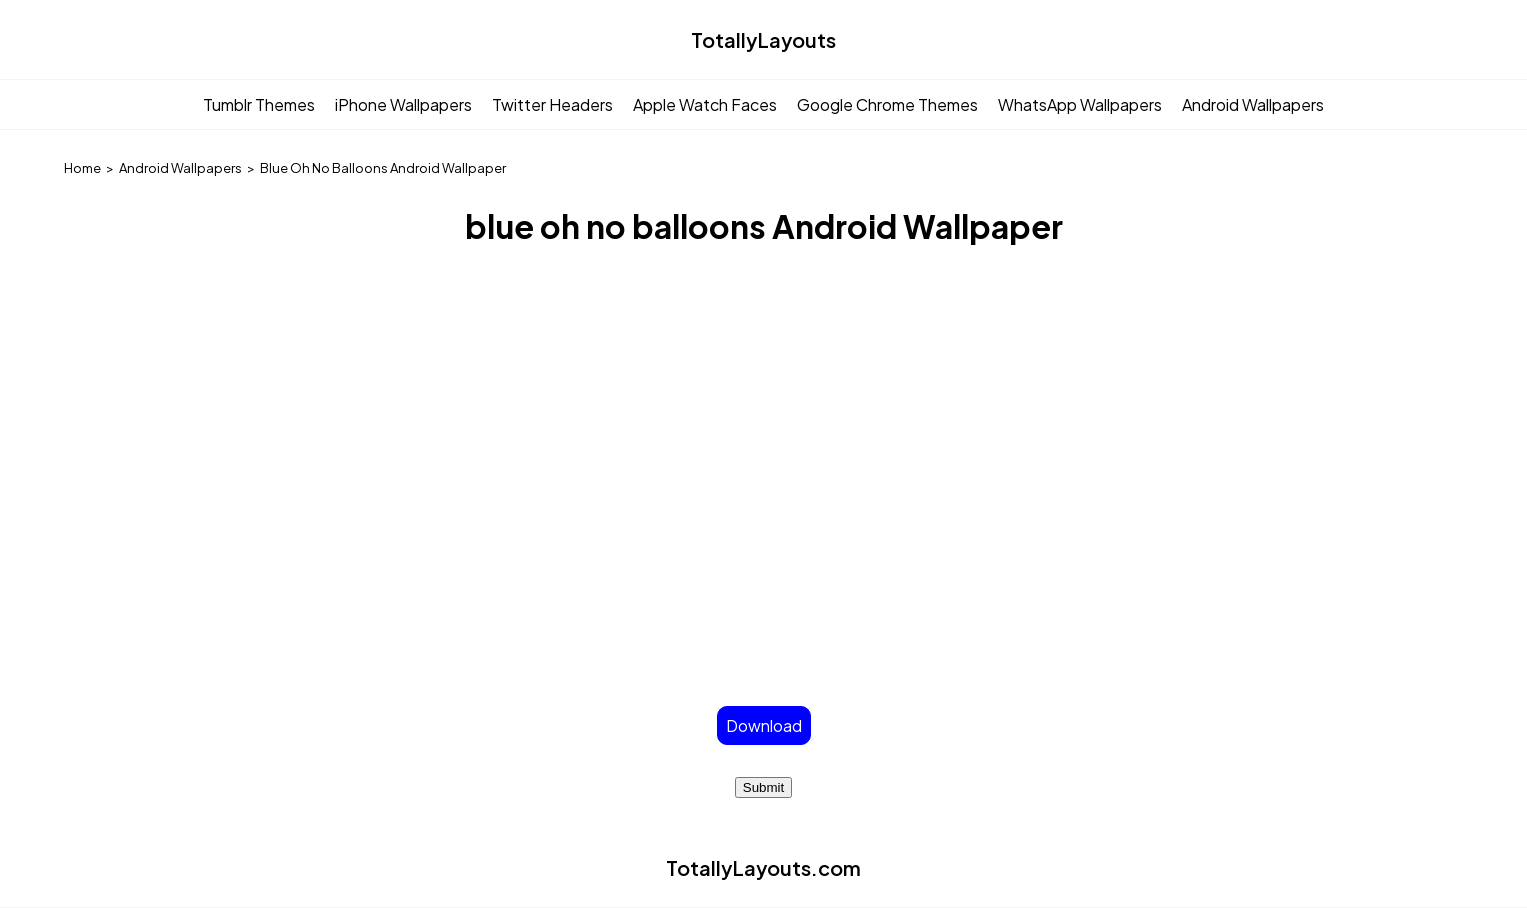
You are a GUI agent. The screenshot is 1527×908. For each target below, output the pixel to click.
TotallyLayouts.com (763, 867)
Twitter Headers (552, 104)
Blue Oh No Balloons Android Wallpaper (383, 168)
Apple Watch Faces (705, 104)
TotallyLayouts (763, 39)
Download (764, 725)
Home (82, 168)
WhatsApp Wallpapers (1080, 104)
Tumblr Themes (259, 104)
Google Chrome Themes (887, 104)
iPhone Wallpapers (403, 104)
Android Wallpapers (1253, 104)
